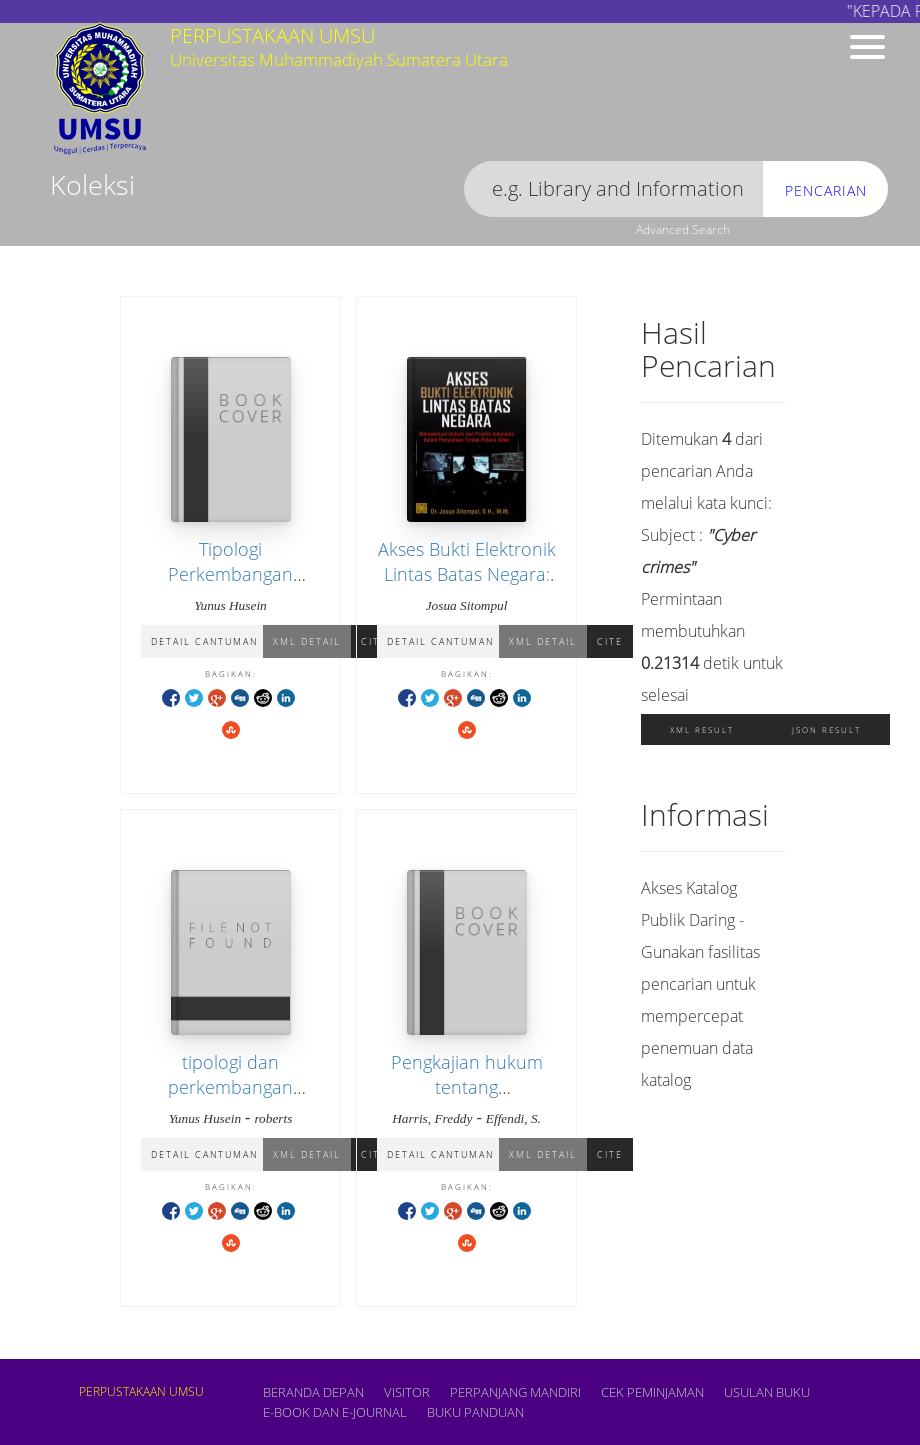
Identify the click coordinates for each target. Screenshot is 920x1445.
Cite (610, 641)
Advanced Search (683, 229)
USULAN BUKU (767, 1392)
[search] (614, 189)
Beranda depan (313, 1392)
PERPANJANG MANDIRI (515, 1392)
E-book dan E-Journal (335, 1412)
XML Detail (307, 641)
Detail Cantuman (204, 641)
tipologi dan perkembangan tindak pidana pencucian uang (231, 1100)
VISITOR (407, 1392)
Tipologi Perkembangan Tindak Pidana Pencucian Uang (231, 587)
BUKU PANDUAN (475, 1412)
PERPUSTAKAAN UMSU (141, 1391)
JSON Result (826, 729)
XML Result (702, 729)
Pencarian (826, 190)
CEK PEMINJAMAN (652, 1392)
